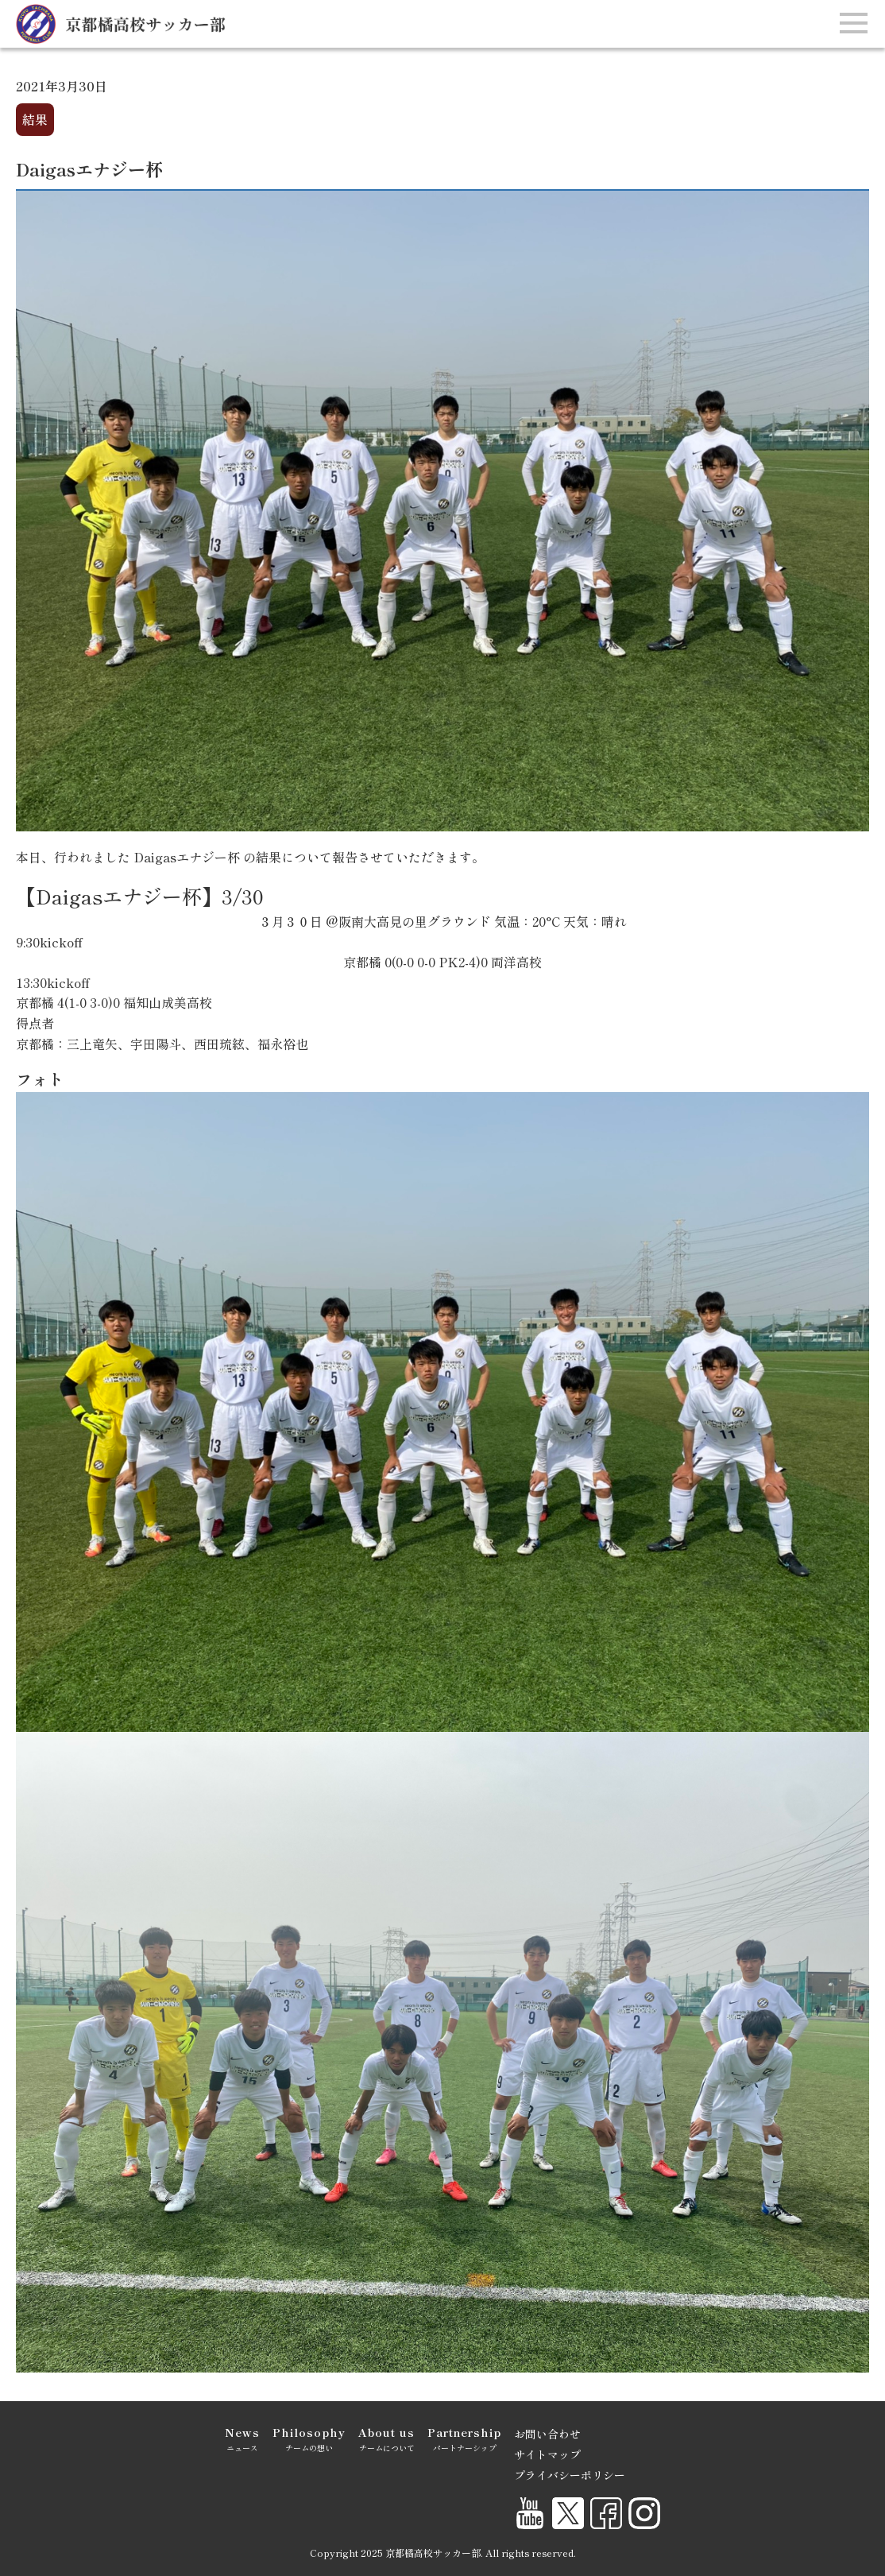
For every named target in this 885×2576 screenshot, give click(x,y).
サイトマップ (547, 2454)
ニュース (242, 2438)
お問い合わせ (547, 2434)
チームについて (386, 2438)
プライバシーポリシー (569, 2475)
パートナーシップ (464, 2438)
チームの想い (309, 2438)
